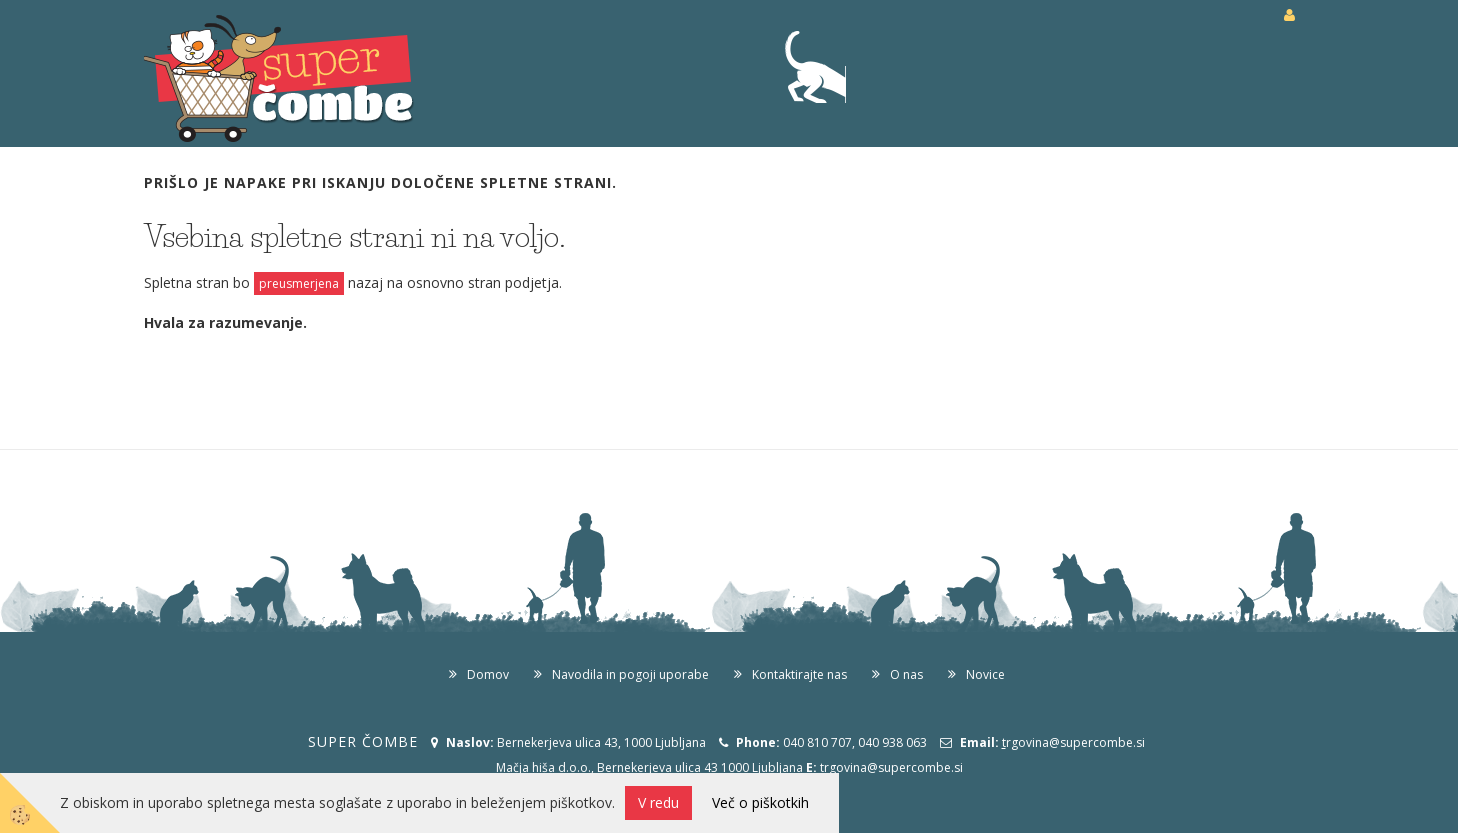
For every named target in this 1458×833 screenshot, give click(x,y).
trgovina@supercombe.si (891, 767)
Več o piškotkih (760, 802)
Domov (488, 674)
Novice (985, 674)
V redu (658, 802)
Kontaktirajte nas (799, 674)
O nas (906, 674)
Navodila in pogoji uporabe (630, 674)
